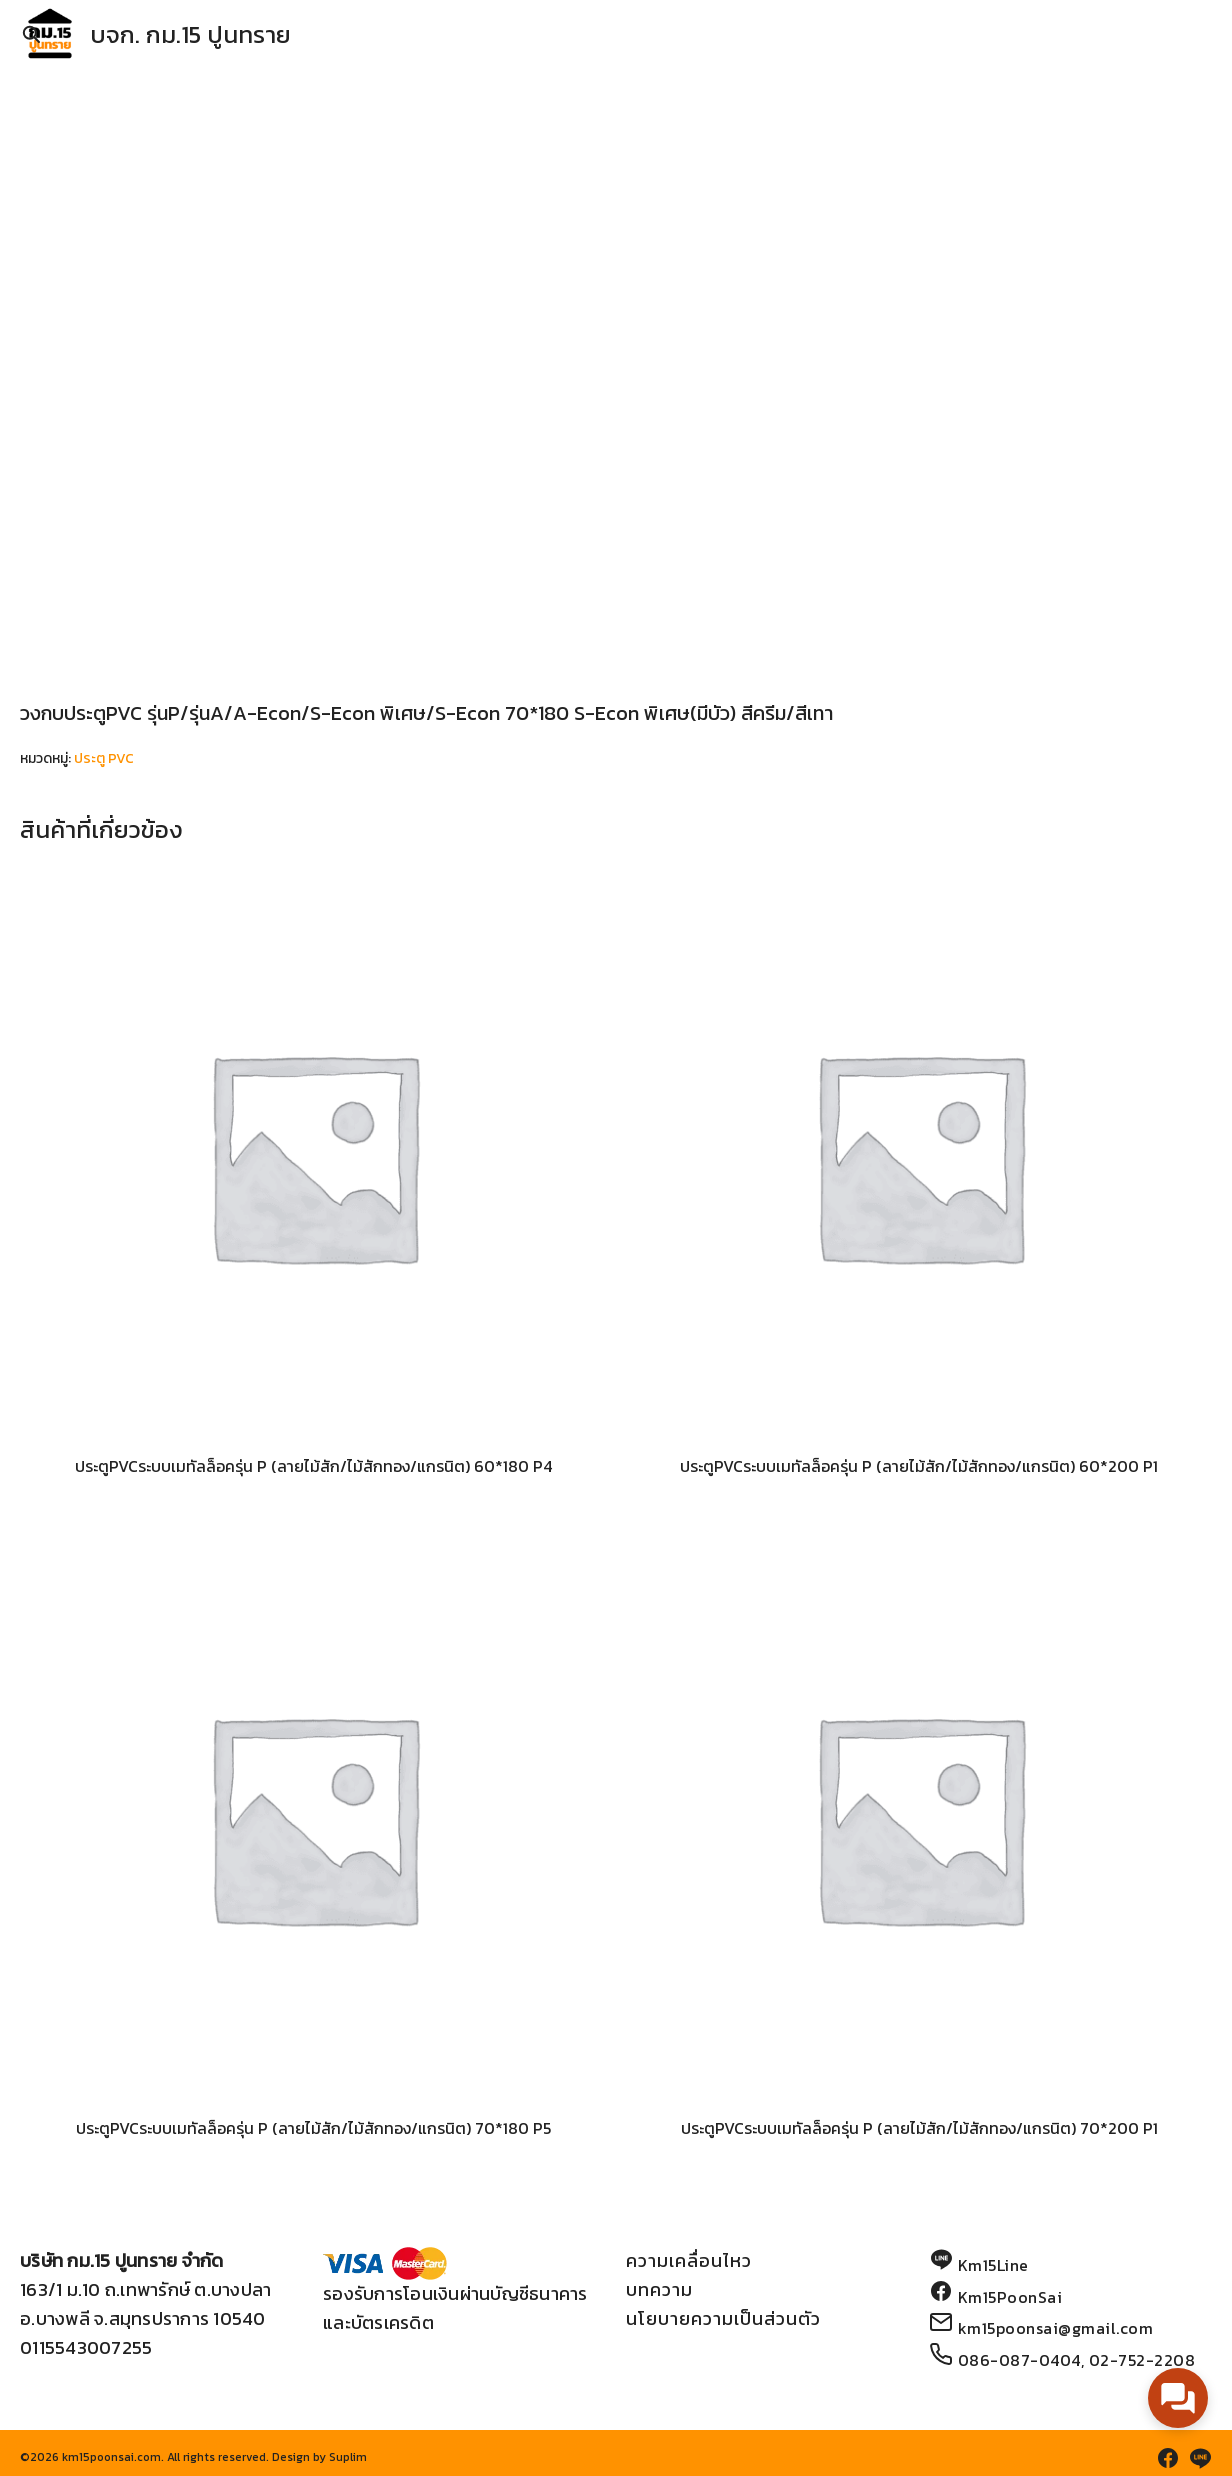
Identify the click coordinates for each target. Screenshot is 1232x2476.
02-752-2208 (1142, 2360)
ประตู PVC (104, 758)
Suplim (348, 2457)
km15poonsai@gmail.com (1056, 2328)
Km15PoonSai (1010, 2297)
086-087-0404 (1019, 2360)
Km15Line (993, 2265)
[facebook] (1168, 2458)
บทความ (659, 2289)
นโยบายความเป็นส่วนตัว (723, 2318)
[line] (1200, 2458)
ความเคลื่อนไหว (689, 2260)
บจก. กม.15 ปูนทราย (190, 34)
